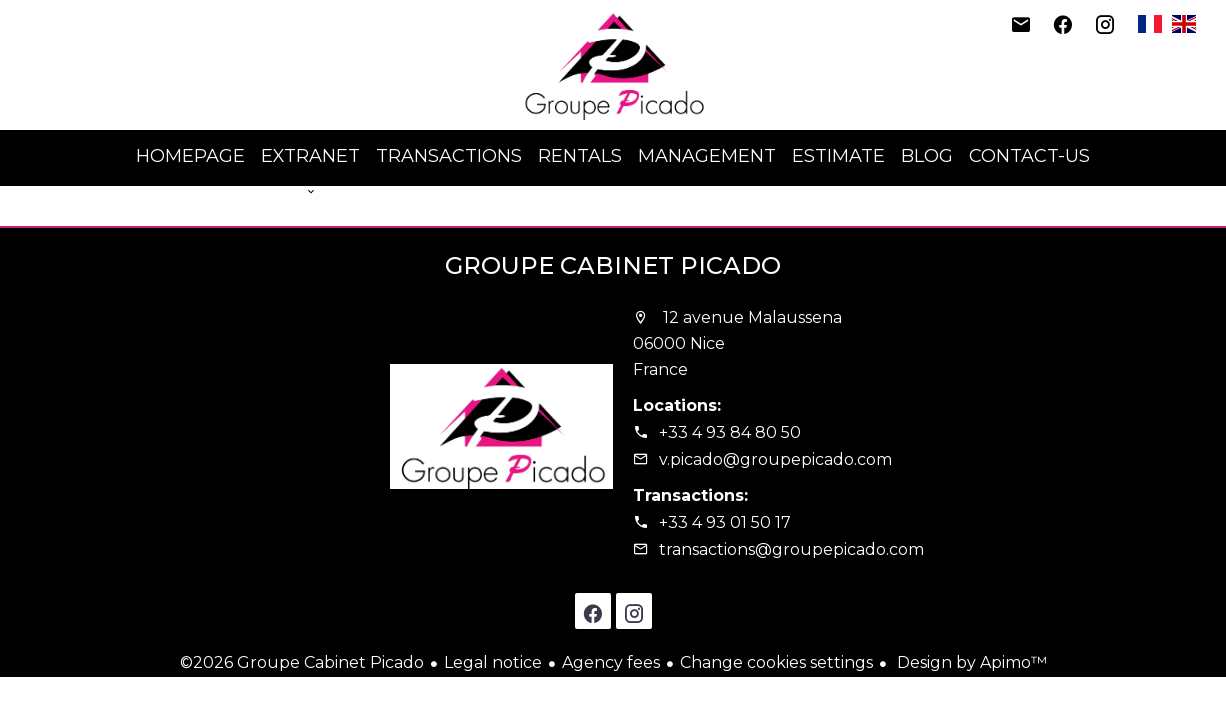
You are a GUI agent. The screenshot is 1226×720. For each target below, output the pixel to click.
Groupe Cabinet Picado (613, 265)
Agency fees (611, 662)
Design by (970, 662)
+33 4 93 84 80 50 (730, 432)
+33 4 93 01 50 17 (725, 522)
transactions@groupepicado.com (791, 549)
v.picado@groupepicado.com (775, 459)
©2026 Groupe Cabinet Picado (302, 662)
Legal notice (493, 662)
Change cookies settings (776, 662)
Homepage (613, 65)
